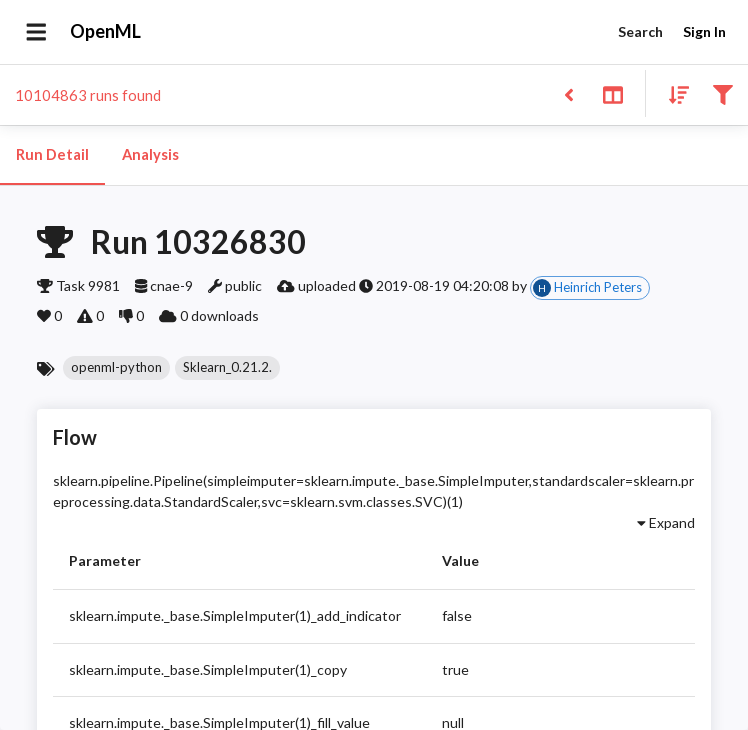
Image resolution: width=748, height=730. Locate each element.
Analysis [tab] (150, 155)
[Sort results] (673, 93)
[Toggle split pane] (612, 93)
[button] (116, 368)
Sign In (704, 32)
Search (640, 32)
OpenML (106, 32)
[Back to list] (568, 93)
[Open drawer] (36, 32)
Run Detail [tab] (52, 155)
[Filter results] (722, 93)
